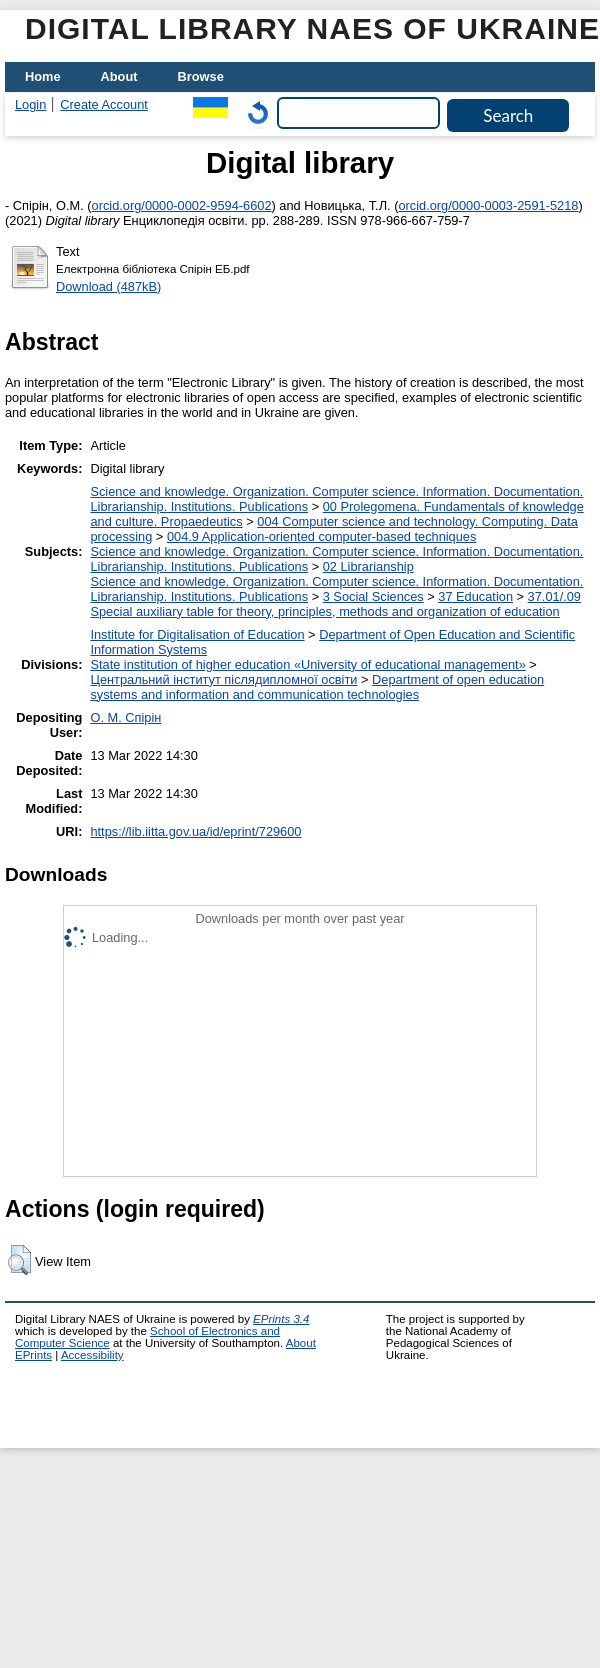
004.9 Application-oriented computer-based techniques (321, 536)
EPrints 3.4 (281, 1319)
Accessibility (92, 1355)
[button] (19, 1260)
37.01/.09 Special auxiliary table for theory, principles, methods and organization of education (335, 604)
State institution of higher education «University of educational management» (307, 664)
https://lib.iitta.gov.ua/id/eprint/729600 (195, 831)
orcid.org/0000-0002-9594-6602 (182, 205)
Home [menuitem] (43, 76)
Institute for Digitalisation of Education (197, 634)
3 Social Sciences (373, 596)
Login (30, 104)
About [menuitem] (119, 76)
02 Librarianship (368, 566)
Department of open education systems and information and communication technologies (317, 687)
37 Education (475, 596)
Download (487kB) (108, 286)
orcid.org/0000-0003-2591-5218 (488, 205)
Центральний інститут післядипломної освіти (223, 679)
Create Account (104, 104)
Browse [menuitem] (201, 76)
